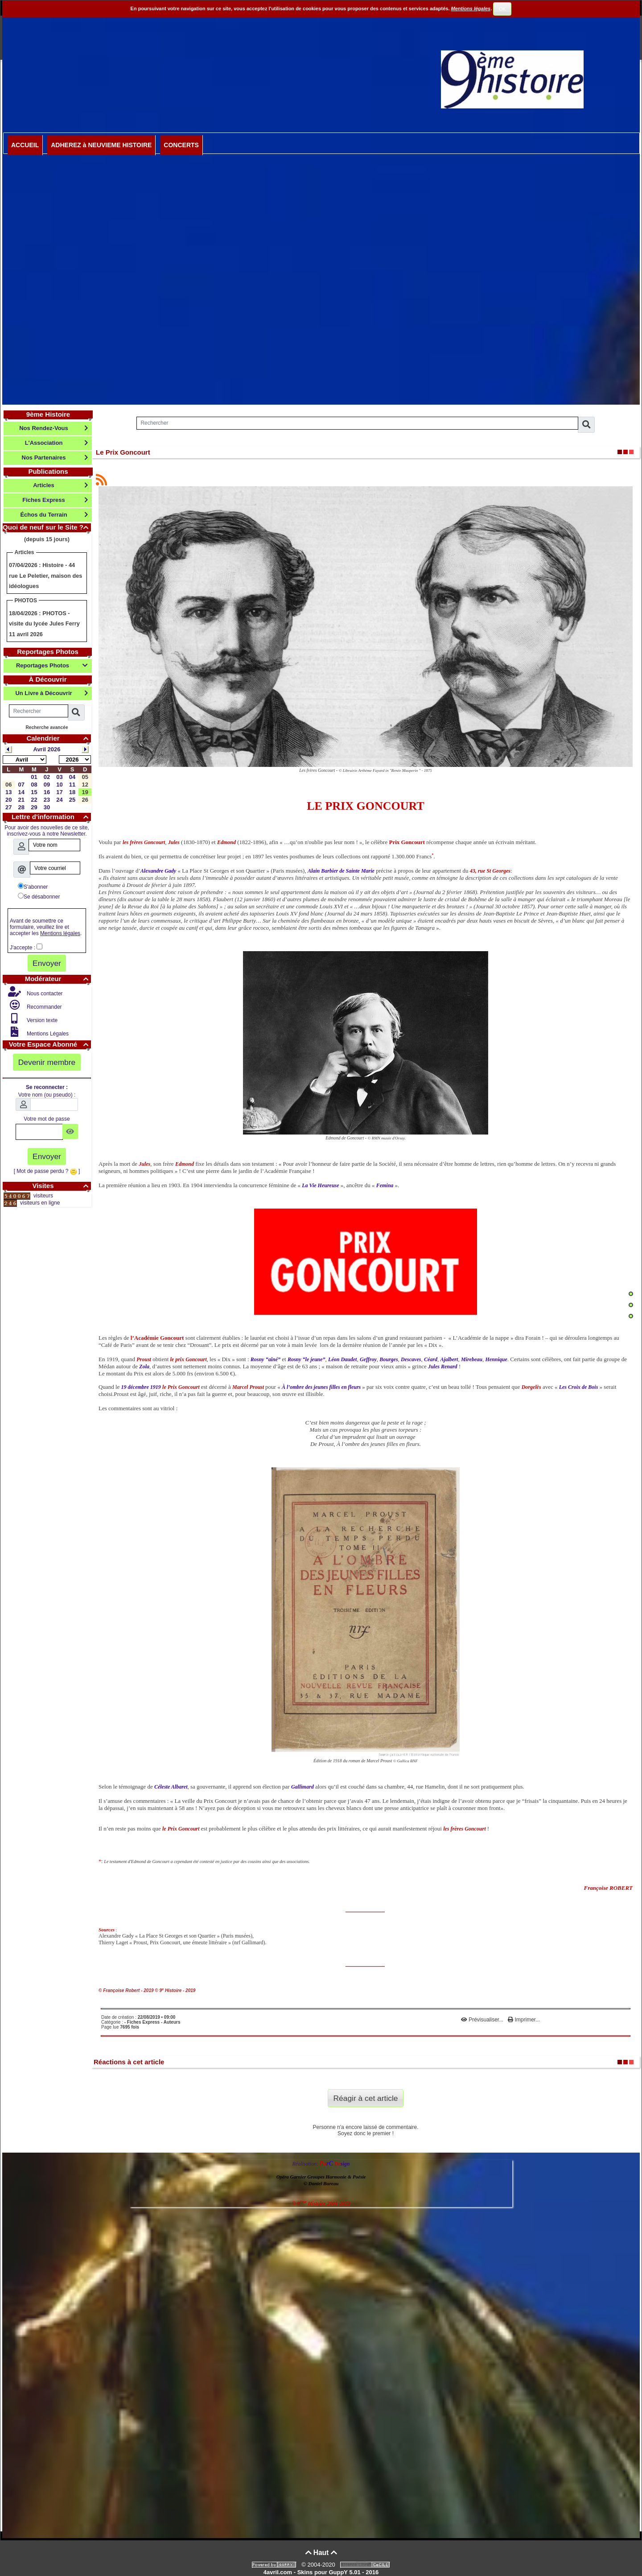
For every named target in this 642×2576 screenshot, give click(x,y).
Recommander (43, 1007)
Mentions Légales (47, 1034)
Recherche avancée (46, 727)
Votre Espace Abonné (50, 1044)
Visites (61, 1185)
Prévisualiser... (483, 2020)
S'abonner (33, 886)
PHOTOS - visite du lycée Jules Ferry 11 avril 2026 (44, 624)
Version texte (41, 1020)
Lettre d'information (51, 816)
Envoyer (47, 963)
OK (502, 9)
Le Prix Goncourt (123, 452)
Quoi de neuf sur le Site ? (47, 527)
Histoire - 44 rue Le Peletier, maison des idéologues (45, 575)
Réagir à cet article (365, 2098)
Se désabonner (39, 896)
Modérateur (58, 978)
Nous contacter (44, 993)
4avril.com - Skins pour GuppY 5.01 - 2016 (321, 2572)
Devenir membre (47, 1062)
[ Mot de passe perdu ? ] (47, 1171)
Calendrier (58, 738)
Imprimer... (524, 2020)
